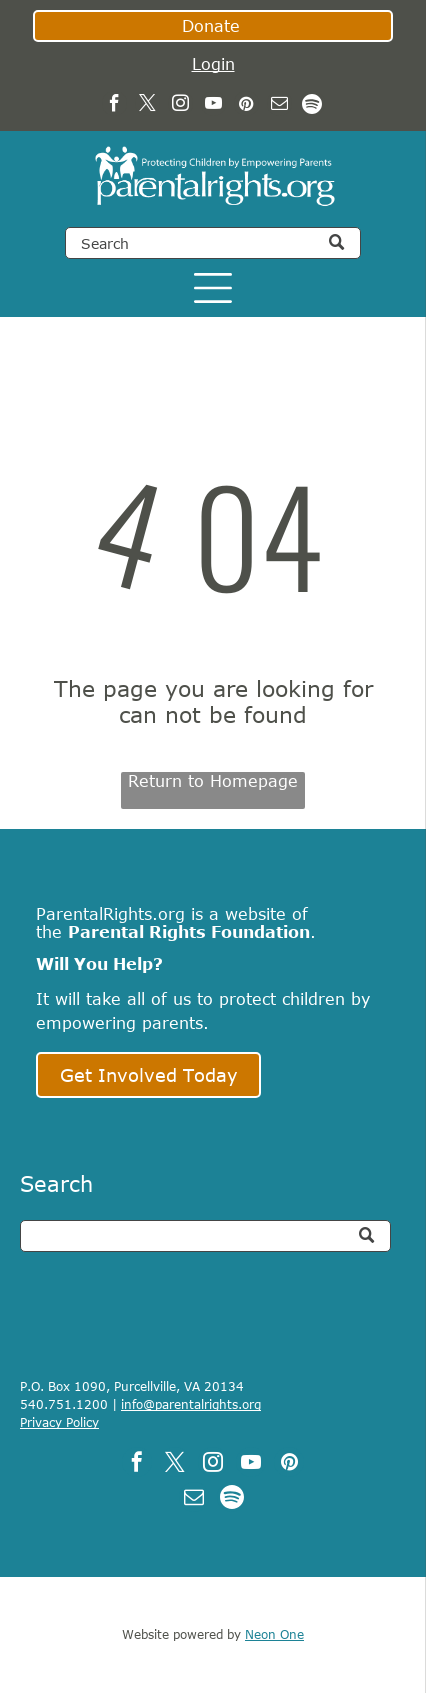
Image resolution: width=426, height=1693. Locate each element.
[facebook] (114, 106)
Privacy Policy (59, 1422)
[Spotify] (312, 106)
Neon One (274, 1634)
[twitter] (147, 106)
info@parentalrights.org (191, 1404)
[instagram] (180, 106)
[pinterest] (246, 106)
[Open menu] (213, 288)
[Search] (213, 243)
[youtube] (213, 106)
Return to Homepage (213, 781)
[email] (279, 106)
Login (213, 64)
